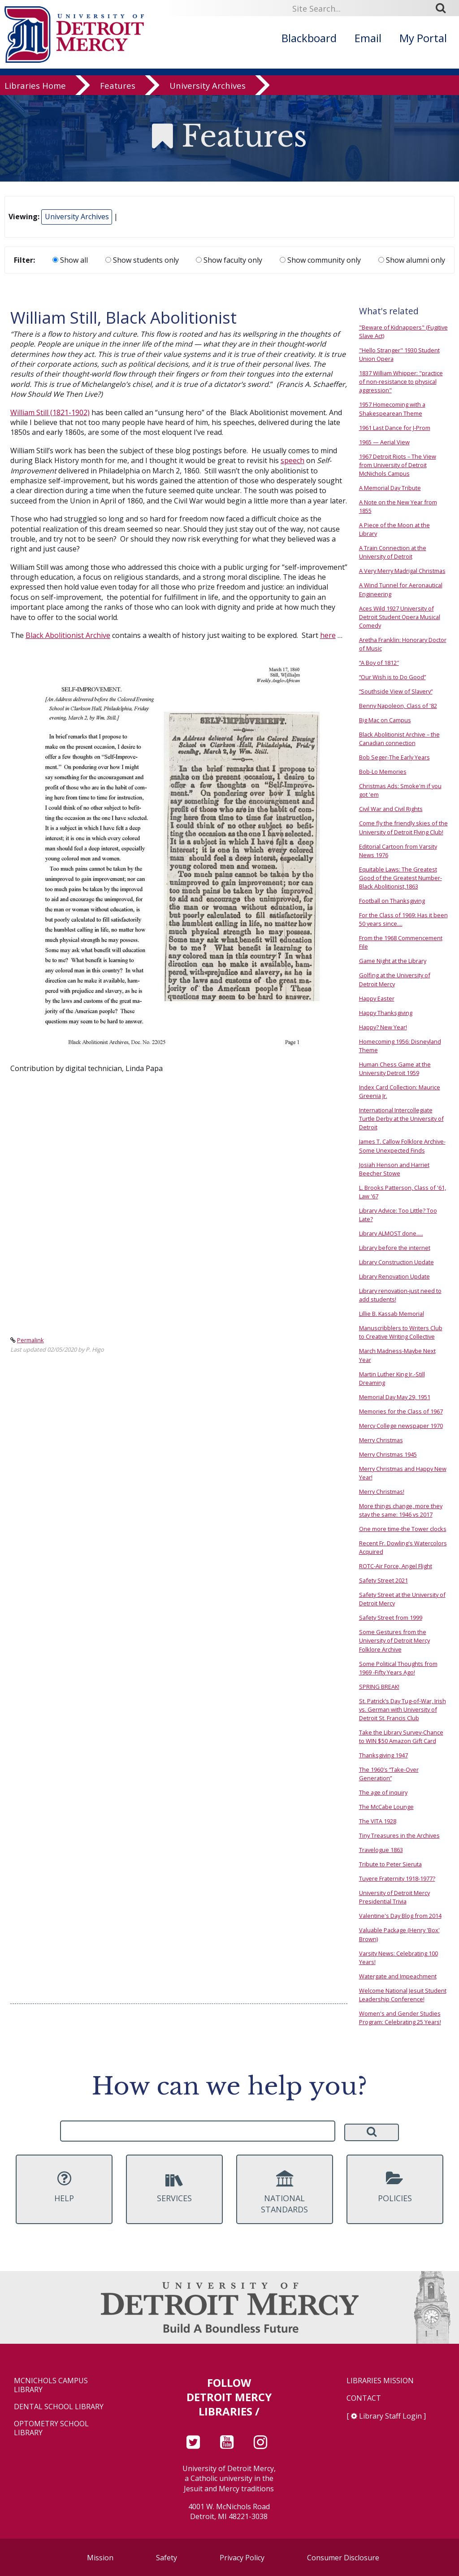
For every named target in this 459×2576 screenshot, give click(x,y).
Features (117, 85)
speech (292, 460)
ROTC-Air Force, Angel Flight (395, 1566)
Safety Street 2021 (383, 1580)
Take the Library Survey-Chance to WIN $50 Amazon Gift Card (401, 1736)
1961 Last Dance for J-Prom (394, 428)
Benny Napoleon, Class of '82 (398, 706)
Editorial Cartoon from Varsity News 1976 (398, 850)
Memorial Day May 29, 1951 (394, 1397)
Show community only (320, 260)
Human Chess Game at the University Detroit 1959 (395, 1068)
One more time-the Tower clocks (402, 1529)
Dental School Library (59, 2407)
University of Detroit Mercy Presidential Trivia (394, 1897)
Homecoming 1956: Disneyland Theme (400, 1045)
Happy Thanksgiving (385, 1013)
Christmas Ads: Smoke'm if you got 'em (400, 790)
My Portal (423, 37)
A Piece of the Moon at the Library (394, 529)
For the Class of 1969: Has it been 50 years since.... (403, 919)
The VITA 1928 (377, 1821)
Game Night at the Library (392, 961)
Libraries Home (35, 85)
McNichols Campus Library (51, 2385)
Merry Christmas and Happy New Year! (402, 1473)
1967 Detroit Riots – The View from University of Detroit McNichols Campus (397, 464)
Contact (363, 2398)
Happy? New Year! (383, 1027)
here (328, 635)
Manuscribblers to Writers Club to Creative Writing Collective (400, 1332)
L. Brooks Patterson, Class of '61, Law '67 (402, 1192)
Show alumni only (411, 260)
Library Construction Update (396, 1262)
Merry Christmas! (381, 1491)
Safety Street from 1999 (390, 1617)
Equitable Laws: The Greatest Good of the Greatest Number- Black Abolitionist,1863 (400, 877)
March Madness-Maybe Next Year (397, 1355)
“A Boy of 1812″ (379, 663)
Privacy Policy (242, 2558)
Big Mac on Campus (385, 720)
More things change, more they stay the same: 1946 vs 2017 (400, 1510)
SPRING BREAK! (379, 1687)
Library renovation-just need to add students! (400, 1295)
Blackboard (309, 37)
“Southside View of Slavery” (396, 691)
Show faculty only (229, 260)
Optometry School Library (51, 2428)
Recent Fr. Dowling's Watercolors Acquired (403, 1547)
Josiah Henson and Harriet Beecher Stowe (394, 1169)
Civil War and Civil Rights (391, 809)
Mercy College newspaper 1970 (401, 1426)
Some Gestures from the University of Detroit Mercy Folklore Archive (394, 1640)
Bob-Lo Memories (383, 772)
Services (174, 2186)
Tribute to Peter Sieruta (390, 1864)
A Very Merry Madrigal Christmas (402, 571)
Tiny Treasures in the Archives (399, 1835)
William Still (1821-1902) (50, 412)
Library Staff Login (390, 2416)
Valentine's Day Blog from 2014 (400, 1916)
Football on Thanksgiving (392, 901)
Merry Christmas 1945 (388, 1454)
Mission (100, 2558)
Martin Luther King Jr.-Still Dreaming (392, 1378)
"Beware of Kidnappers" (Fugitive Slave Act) (403, 331)
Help (64, 2186)
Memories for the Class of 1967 (401, 1411)
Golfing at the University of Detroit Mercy (394, 979)
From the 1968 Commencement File (400, 942)
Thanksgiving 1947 (383, 1755)
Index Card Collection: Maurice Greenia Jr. (399, 1091)
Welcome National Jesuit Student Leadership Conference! (402, 1994)
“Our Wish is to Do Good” (392, 677)
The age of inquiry (383, 1792)
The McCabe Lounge (386, 1807)
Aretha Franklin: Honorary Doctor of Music (402, 644)
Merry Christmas (381, 1440)
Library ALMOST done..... (391, 1233)
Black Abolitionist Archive (68, 635)
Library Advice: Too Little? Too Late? (398, 1214)
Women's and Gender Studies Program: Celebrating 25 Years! (400, 2017)
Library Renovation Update (394, 1276)
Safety (166, 2558)
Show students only (142, 260)
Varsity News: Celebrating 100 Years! (398, 1957)
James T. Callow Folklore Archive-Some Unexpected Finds (402, 1145)
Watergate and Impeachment (398, 1976)
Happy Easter (376, 998)
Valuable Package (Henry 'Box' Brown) (399, 1934)
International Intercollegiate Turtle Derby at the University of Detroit (401, 1118)
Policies (394, 2186)
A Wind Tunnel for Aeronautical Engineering (400, 589)
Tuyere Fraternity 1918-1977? (397, 1878)
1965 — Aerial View (384, 442)
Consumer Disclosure (343, 2558)
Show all (70, 260)
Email (368, 37)
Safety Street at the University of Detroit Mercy (402, 1599)
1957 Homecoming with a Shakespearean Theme (392, 408)
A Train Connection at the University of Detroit (392, 552)
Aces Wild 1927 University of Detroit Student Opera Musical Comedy (399, 616)
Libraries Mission (380, 2381)
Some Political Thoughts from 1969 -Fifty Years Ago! (398, 1668)
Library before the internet (394, 1248)
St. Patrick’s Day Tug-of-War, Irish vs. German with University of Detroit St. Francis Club (402, 1709)
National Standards (284, 2192)
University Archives (207, 85)
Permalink (30, 1340)
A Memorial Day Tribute (390, 488)
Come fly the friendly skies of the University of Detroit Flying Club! (403, 827)
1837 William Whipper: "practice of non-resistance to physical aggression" (401, 381)
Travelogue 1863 (381, 1850)
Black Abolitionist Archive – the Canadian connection (399, 738)
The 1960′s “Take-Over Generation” (389, 1773)
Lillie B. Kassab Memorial (391, 1314)
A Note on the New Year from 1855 (398, 506)
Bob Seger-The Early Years (394, 757)
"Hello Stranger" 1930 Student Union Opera (399, 354)
